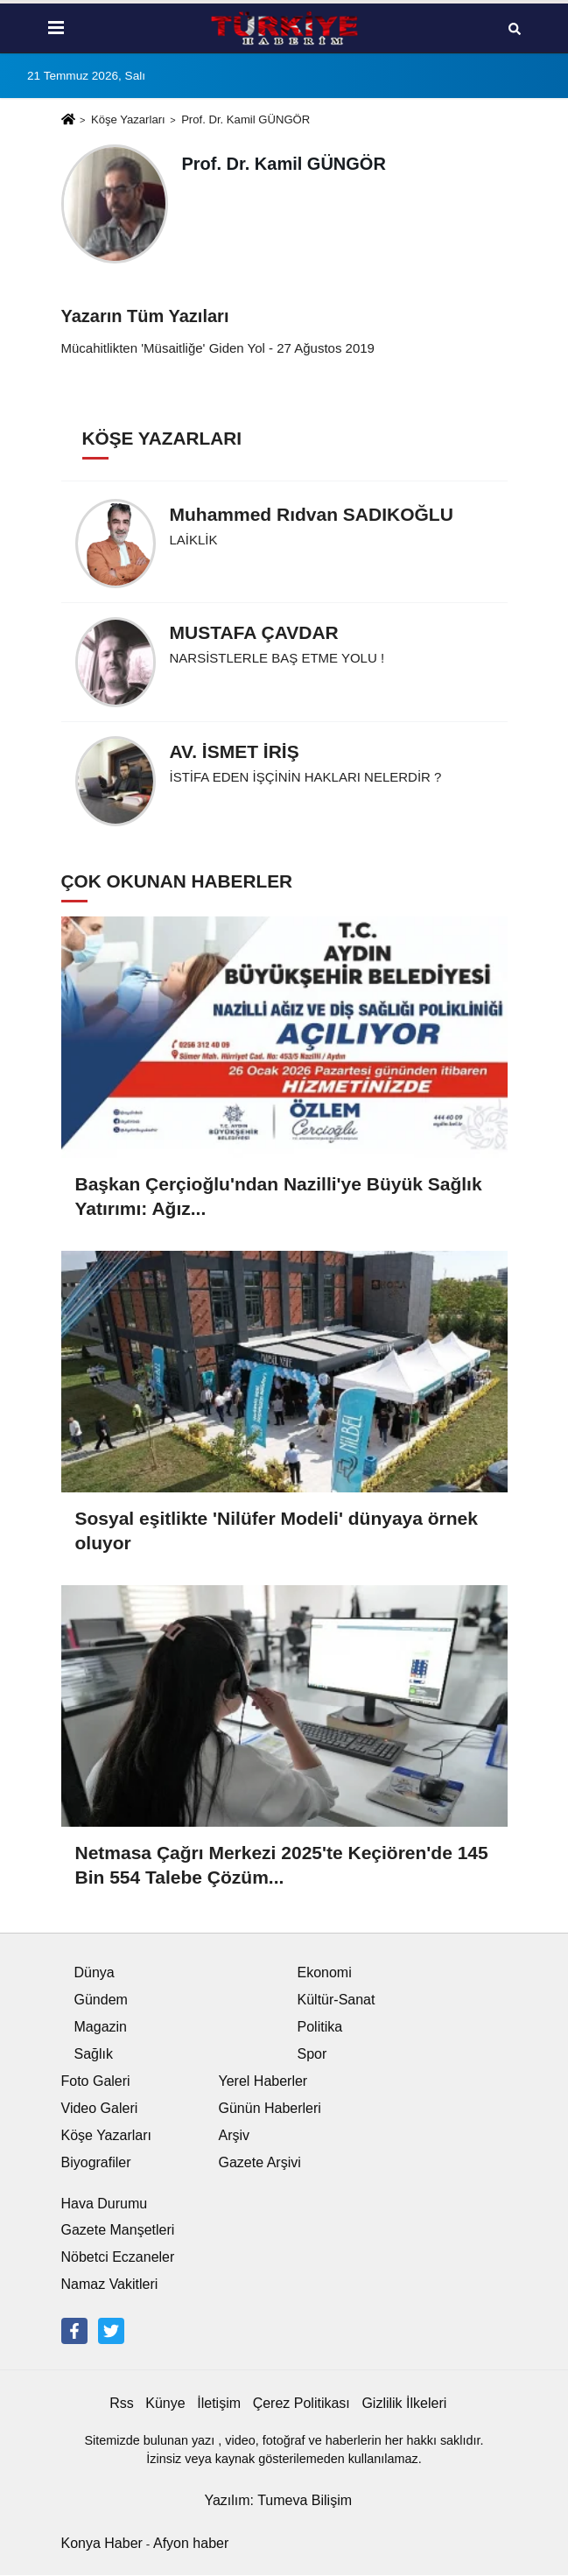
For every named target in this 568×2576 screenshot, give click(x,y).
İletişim (219, 2403)
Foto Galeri (95, 2081)
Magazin (100, 2026)
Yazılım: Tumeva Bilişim (278, 2500)
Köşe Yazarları (128, 119)
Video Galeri (99, 2108)
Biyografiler (96, 2162)
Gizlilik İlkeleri (403, 2403)
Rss (121, 2403)
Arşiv (234, 2135)
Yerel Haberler (263, 2081)
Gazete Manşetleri (118, 2229)
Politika (320, 2026)
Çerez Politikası (301, 2403)
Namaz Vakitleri (109, 2284)
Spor (312, 2053)
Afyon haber (190, 2543)
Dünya (94, 1972)
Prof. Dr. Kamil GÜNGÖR (245, 119)
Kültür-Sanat (336, 1999)
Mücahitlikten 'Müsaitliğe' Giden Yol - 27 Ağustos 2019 (218, 347)
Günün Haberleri (270, 2108)
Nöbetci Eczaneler (118, 2257)
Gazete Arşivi (260, 2162)
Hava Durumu (104, 2203)
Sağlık (93, 2053)
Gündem (101, 1999)
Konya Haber (102, 2543)
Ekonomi (325, 1972)
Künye (165, 2403)
